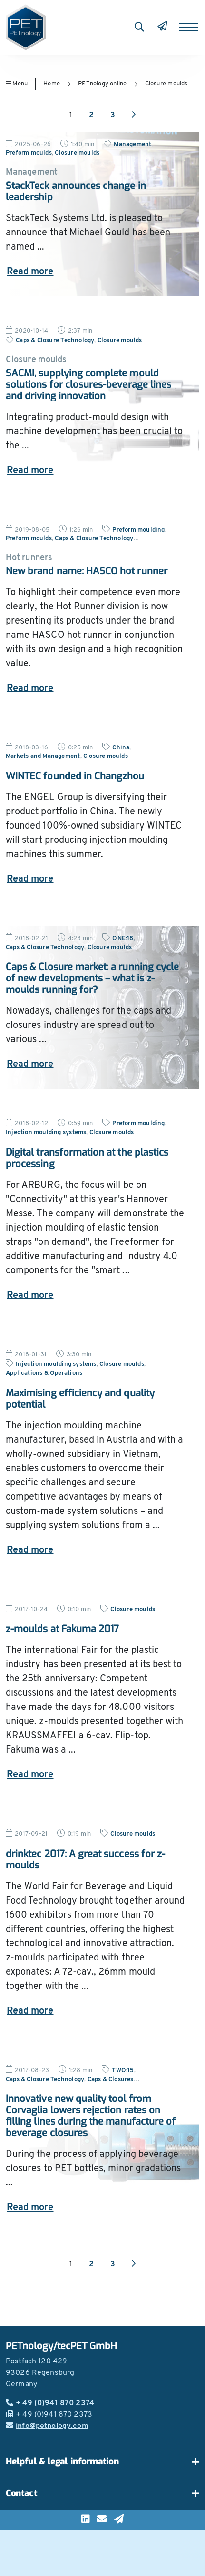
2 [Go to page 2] (91, 115)
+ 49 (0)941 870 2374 (50, 2403)
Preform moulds (29, 153)
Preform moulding (138, 530)
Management (132, 144)
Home (51, 84)
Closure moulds (166, 84)
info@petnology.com (47, 2426)
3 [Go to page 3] (112, 115)
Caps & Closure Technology (55, 340)
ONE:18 (122, 938)
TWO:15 (123, 2070)
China (120, 748)
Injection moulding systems (46, 1132)
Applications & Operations (44, 1373)
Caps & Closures (111, 2079)
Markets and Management (43, 756)
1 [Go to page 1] (70, 115)
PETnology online (102, 84)
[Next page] (133, 115)
